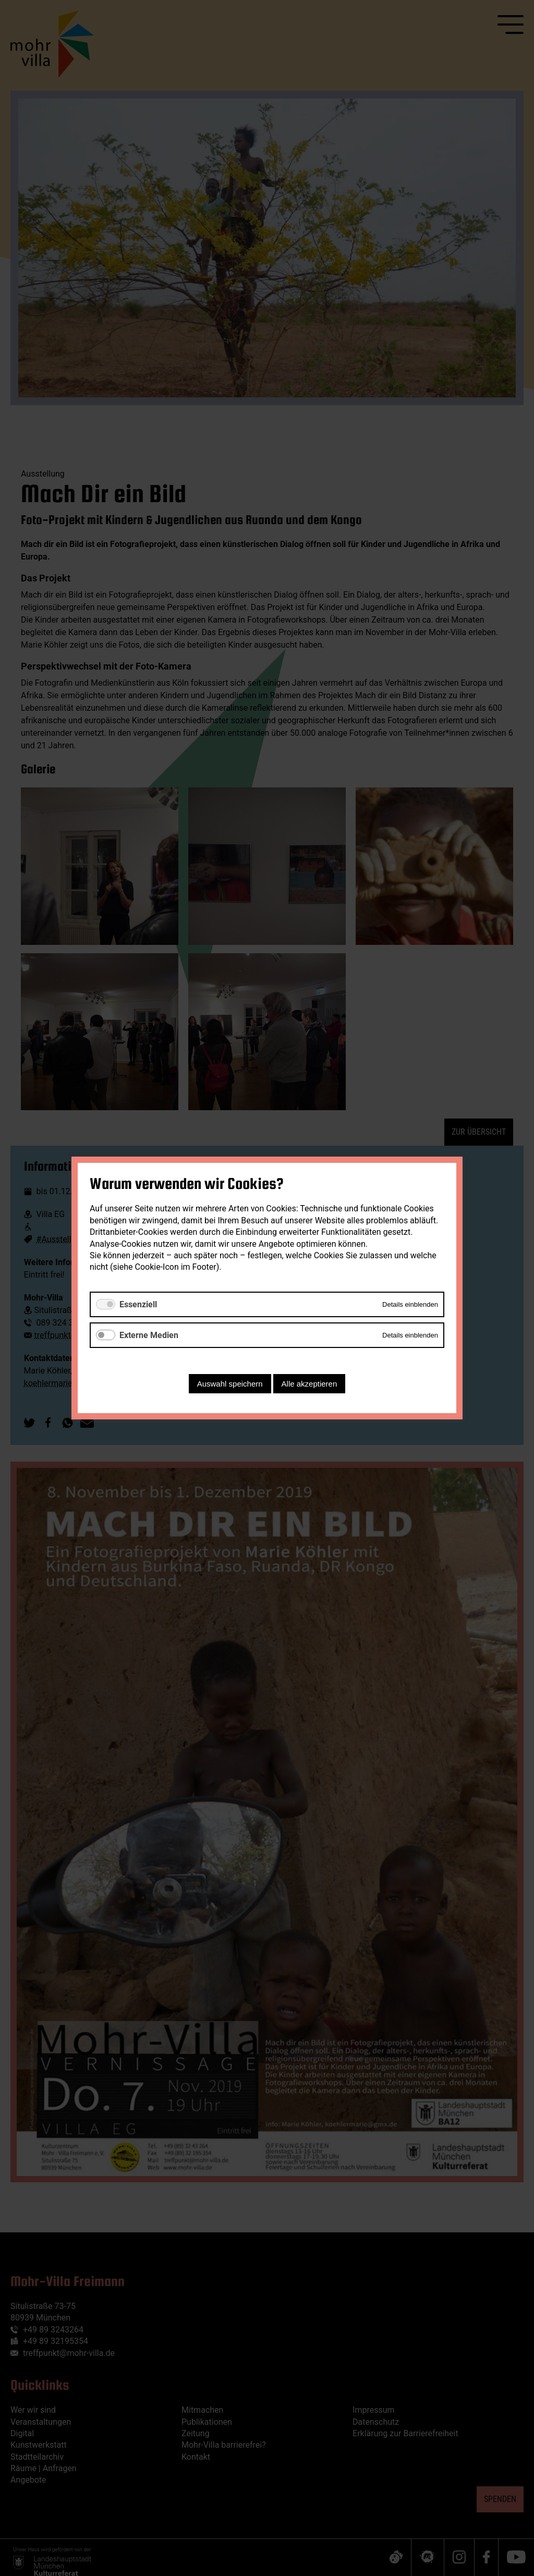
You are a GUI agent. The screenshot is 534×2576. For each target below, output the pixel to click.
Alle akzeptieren (309, 1383)
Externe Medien (148, 1335)
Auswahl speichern (230, 1383)
